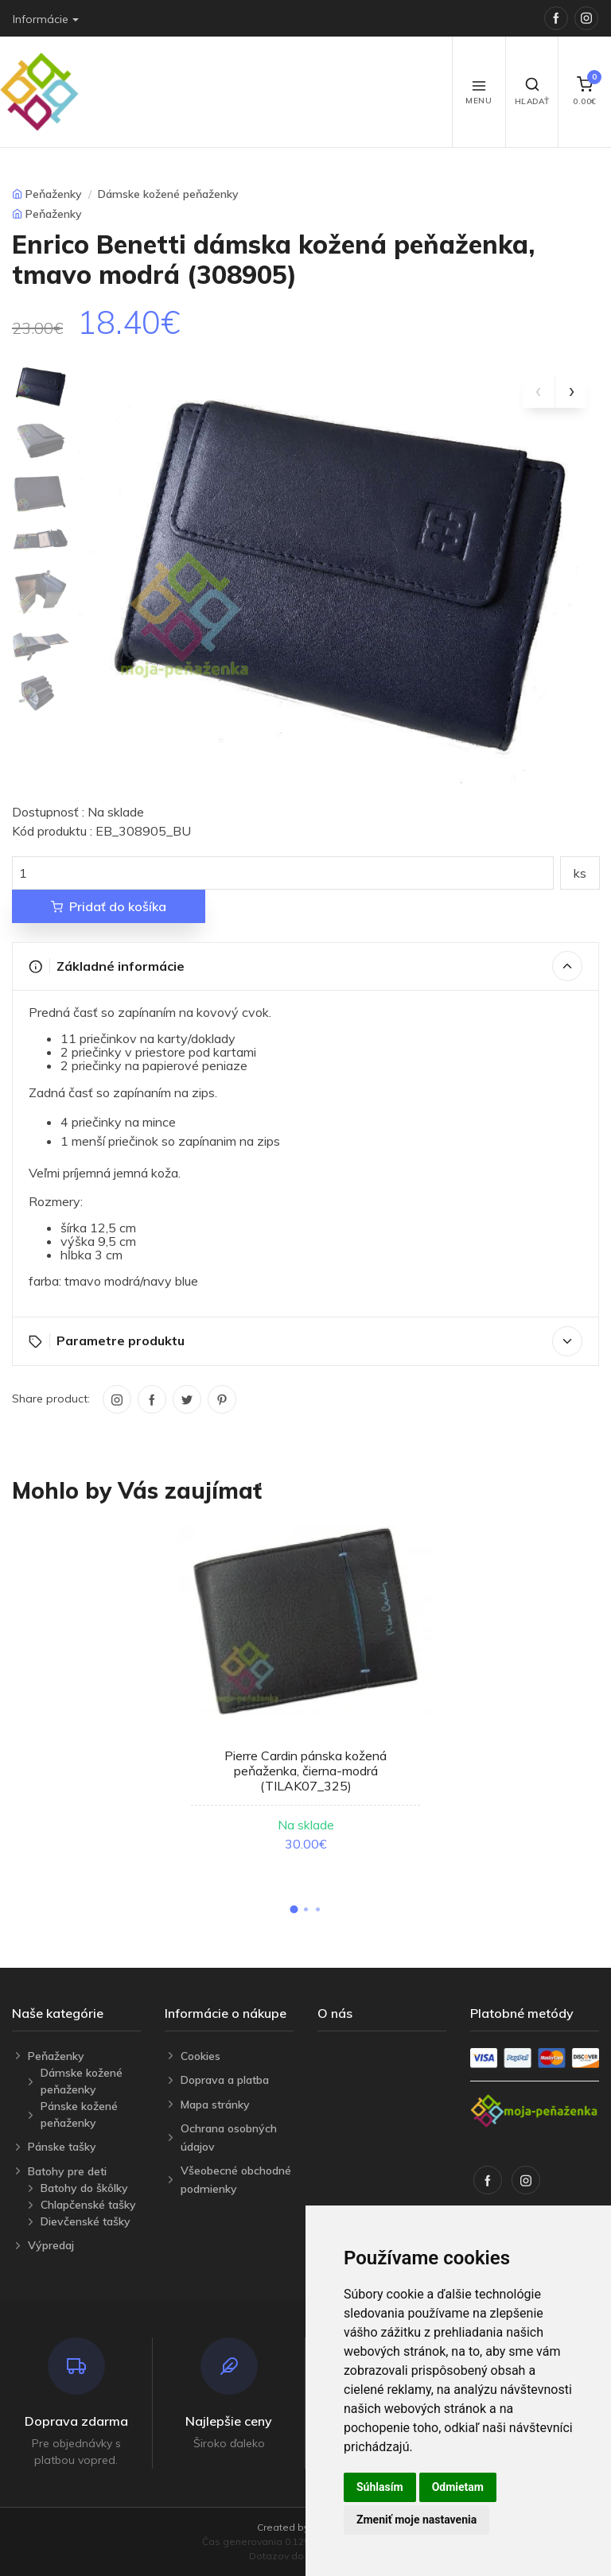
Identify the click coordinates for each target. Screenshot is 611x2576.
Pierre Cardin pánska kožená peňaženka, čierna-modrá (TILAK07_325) (305, 1771)
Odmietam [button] (458, 2487)
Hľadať (532, 91)
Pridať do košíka (108, 906)
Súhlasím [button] (379, 2487)
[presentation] (539, 392)
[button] (294, 1909)
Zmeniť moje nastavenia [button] (416, 2519)
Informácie (40, 19)
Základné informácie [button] (305, 966)
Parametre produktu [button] (305, 1341)
